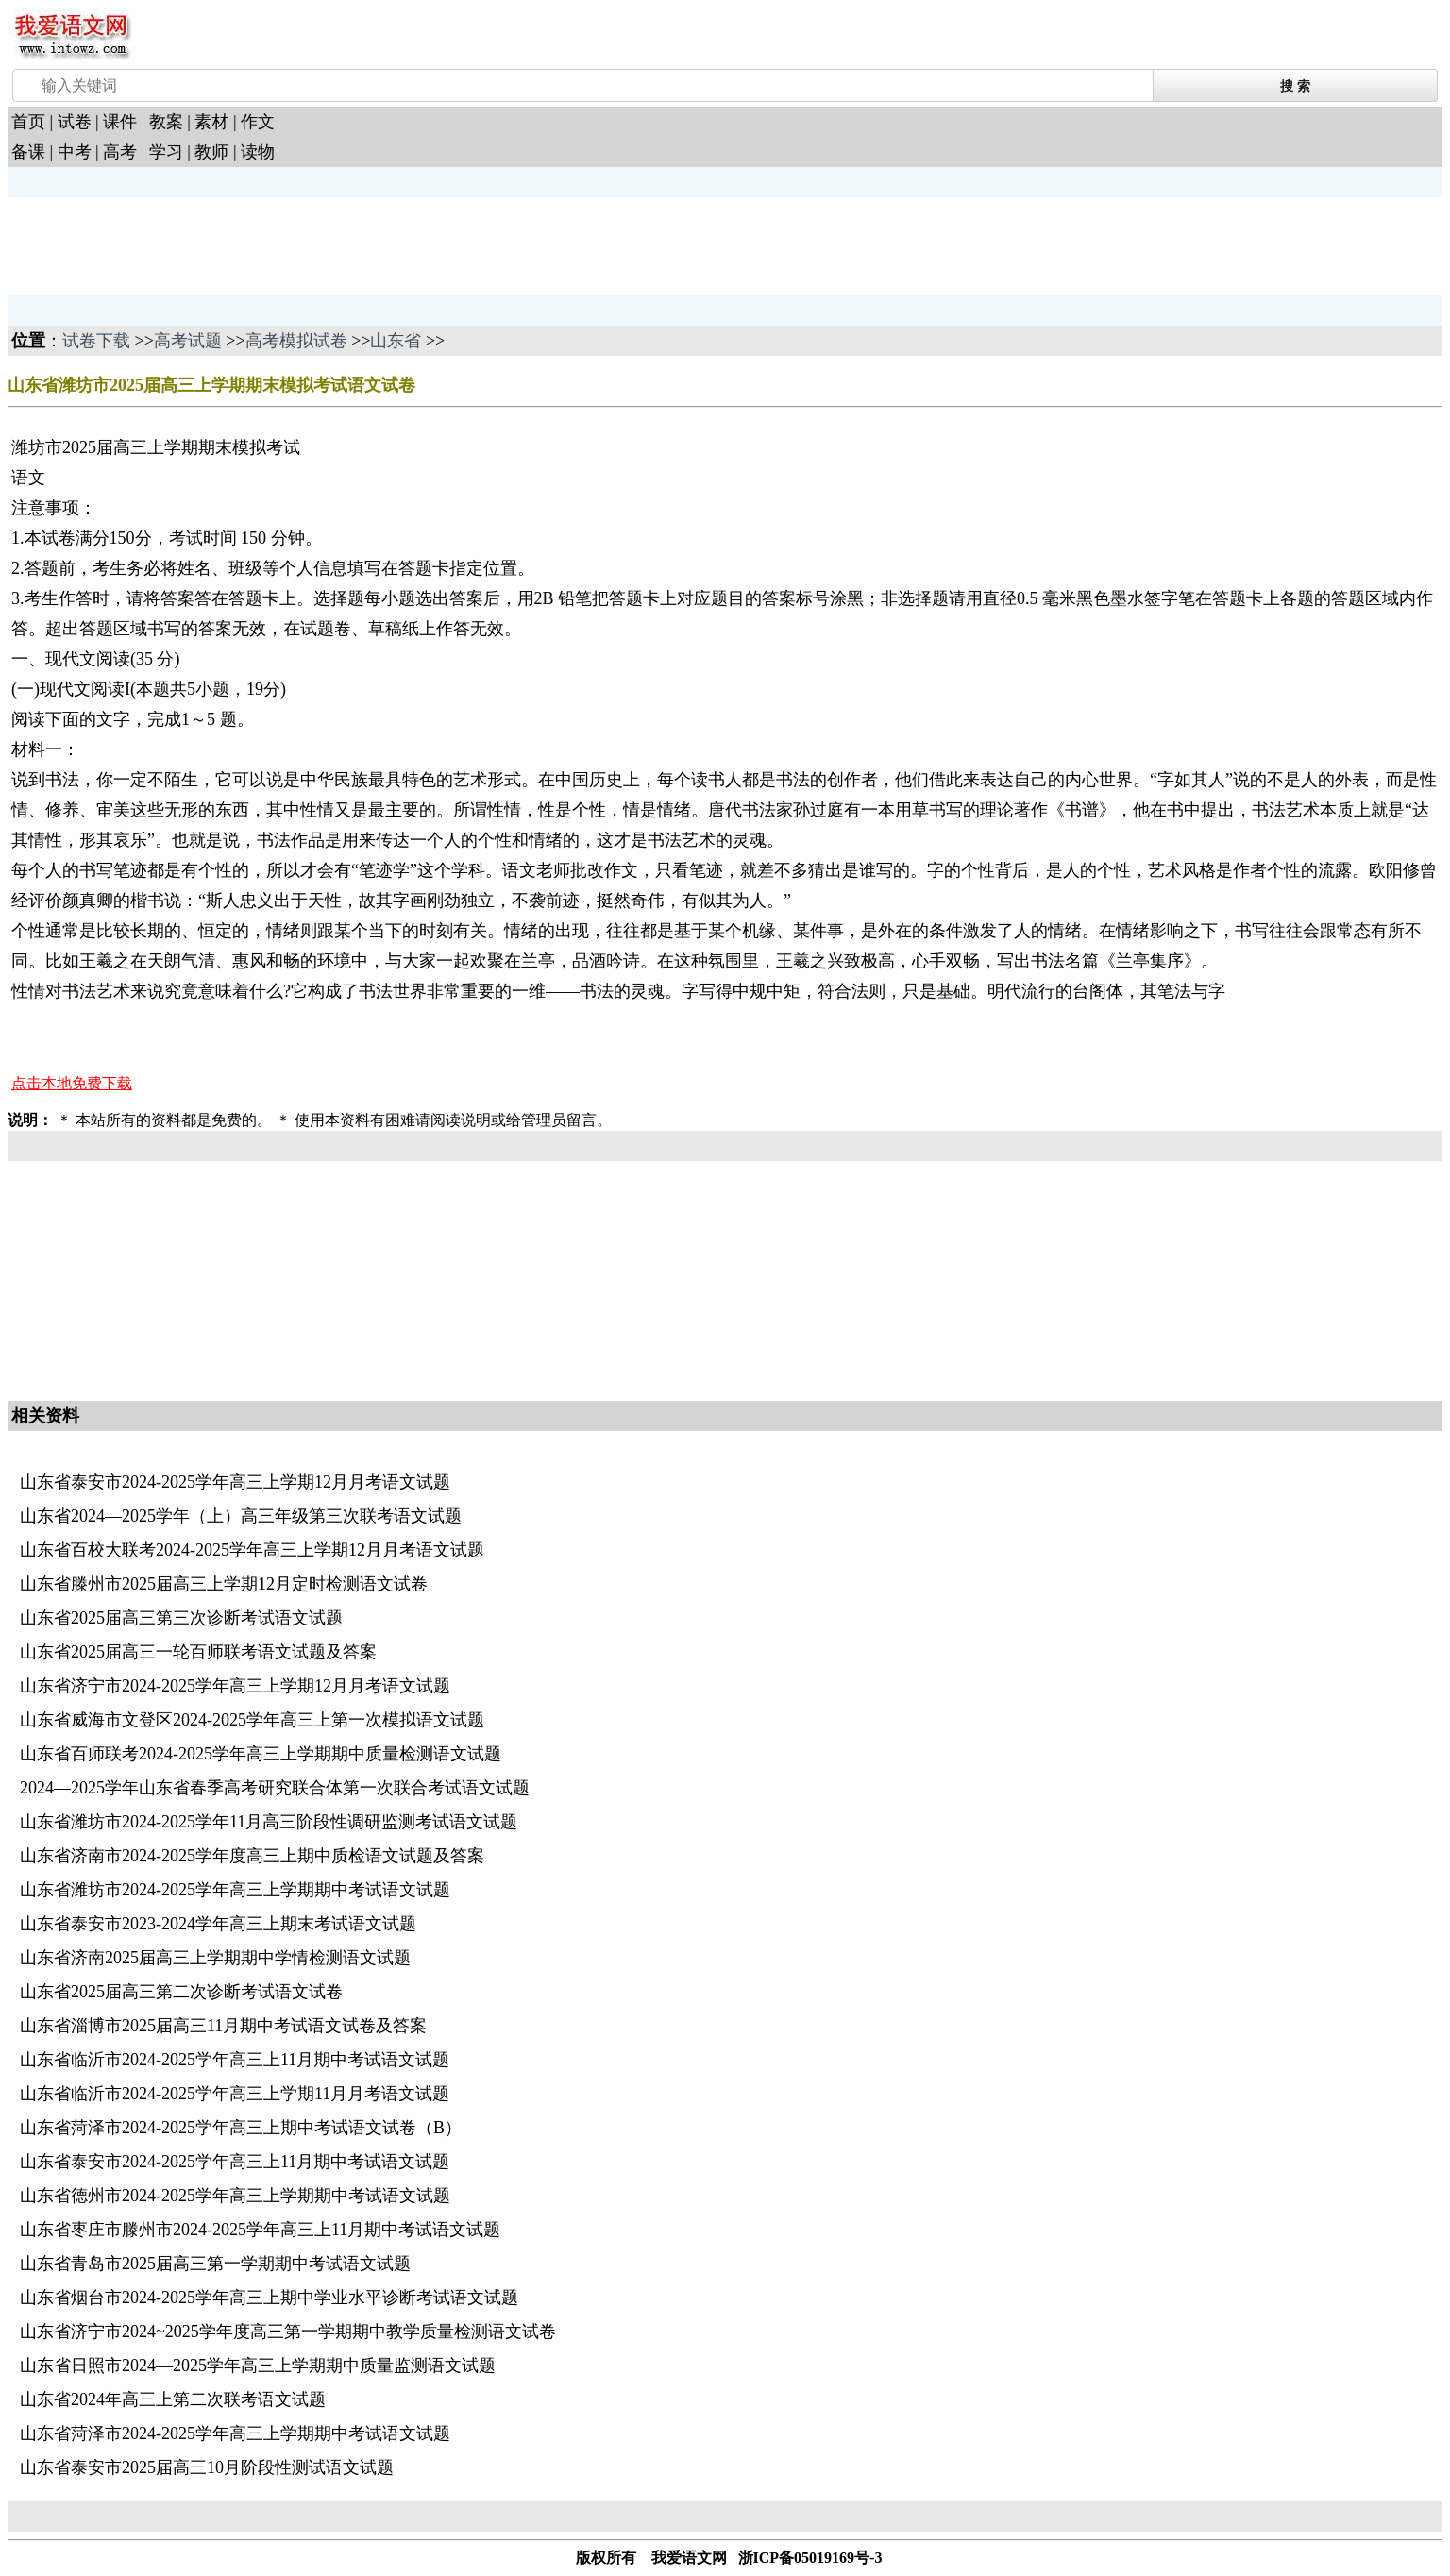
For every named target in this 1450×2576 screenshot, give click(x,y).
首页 (28, 121)
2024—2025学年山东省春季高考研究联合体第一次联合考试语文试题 (275, 1787)
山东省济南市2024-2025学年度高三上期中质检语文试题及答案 (252, 1855)
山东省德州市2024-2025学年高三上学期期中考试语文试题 (235, 2195)
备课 (28, 152)
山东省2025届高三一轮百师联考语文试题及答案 (198, 1651)
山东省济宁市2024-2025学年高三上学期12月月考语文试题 (235, 1685)
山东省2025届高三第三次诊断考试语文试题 (181, 1617)
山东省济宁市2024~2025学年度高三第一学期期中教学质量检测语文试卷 (288, 2331)
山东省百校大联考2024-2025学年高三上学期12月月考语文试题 (252, 1550)
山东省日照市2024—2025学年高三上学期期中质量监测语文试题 (258, 2365)
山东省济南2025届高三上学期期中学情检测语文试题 (215, 1957)
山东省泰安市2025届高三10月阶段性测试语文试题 (207, 2467)
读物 (258, 152)
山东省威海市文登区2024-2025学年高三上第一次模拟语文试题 (252, 1719)
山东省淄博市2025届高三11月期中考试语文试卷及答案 (223, 2025)
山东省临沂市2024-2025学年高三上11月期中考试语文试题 (234, 2059)
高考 (120, 152)
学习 (166, 152)
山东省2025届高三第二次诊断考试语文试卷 (181, 1991)
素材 (211, 121)
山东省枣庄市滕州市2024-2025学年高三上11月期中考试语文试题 (260, 2229)
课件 (120, 121)
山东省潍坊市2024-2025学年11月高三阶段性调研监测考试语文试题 (268, 1821)
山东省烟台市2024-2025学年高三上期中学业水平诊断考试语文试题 (269, 2297)
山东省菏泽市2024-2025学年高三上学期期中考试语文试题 (235, 2433)
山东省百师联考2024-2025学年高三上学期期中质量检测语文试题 (260, 1753)
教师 (211, 152)
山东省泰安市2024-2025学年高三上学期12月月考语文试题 (235, 1482)
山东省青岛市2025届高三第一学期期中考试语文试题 (215, 2263)
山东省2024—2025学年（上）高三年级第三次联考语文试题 (241, 1516)
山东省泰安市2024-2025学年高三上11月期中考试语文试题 (234, 2161)
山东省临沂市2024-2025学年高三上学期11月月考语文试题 (234, 2093)
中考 (75, 152)
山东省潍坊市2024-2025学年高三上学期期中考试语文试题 (235, 1889)
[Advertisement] (159, 244)
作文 (258, 121)
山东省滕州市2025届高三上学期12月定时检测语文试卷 (224, 1583)
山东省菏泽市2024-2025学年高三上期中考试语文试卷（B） (241, 2127)
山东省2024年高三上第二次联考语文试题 (173, 2399)
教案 (166, 121)
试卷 (75, 121)
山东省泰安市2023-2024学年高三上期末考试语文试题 (218, 1923)
